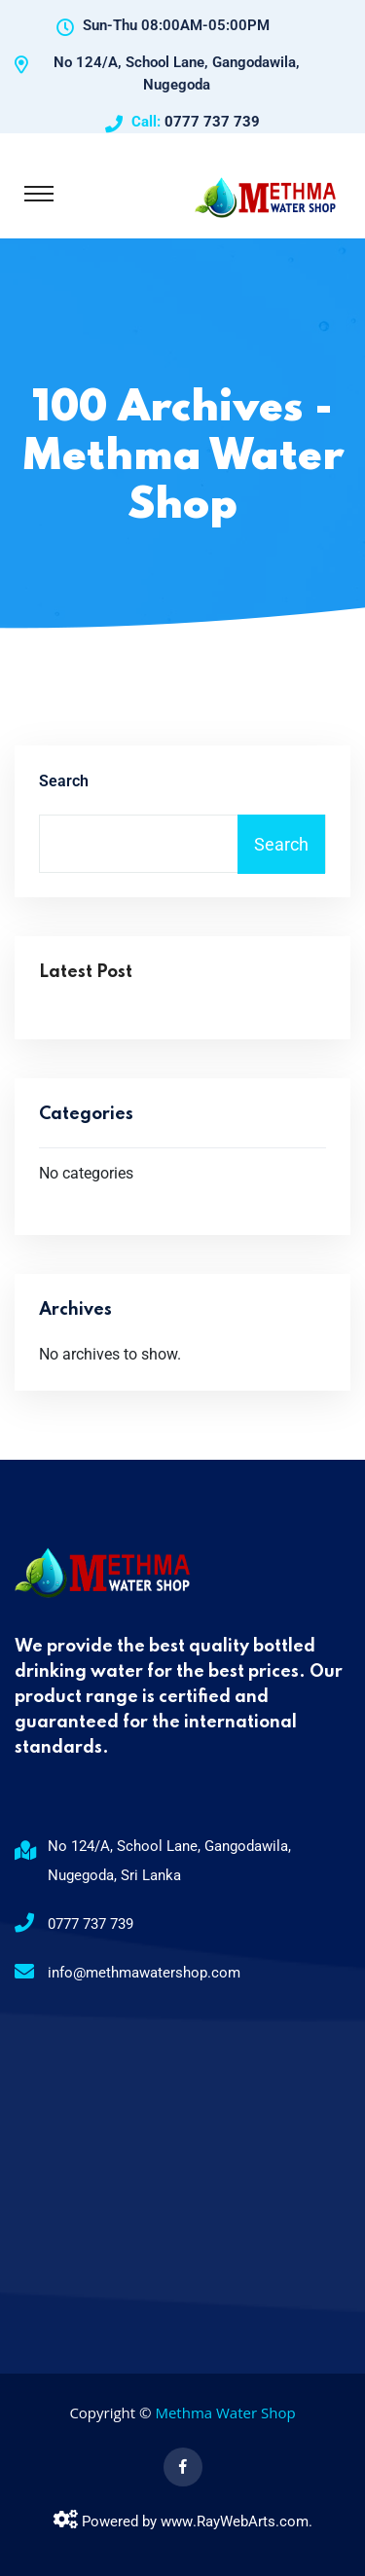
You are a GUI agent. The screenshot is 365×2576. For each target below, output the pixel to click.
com (294, 2521)
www (177, 2521)
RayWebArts (236, 2521)
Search (64, 781)
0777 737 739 (212, 121)
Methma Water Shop (225, 2412)
